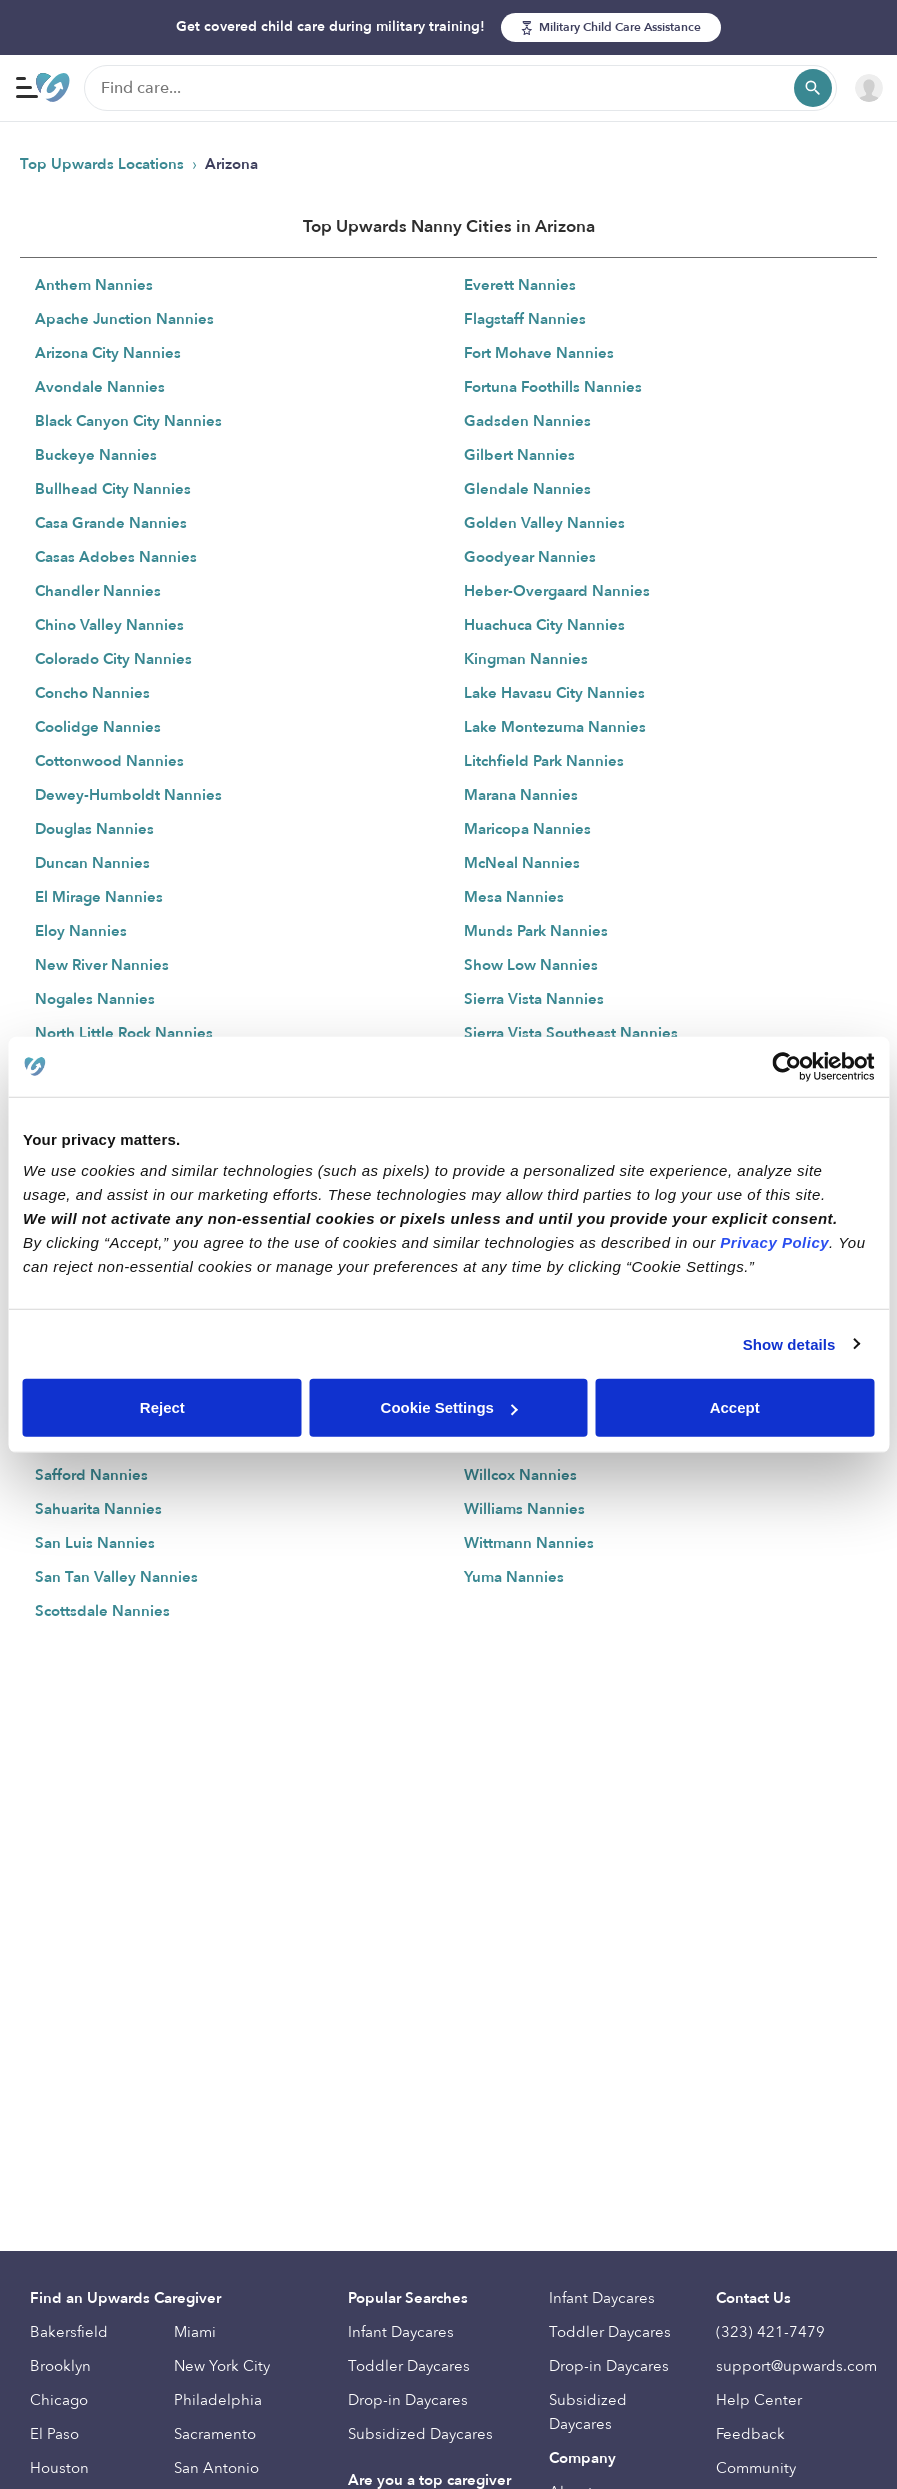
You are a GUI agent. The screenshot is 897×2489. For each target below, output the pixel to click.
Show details (789, 1343)
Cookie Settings (449, 1407)
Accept (735, 1407)
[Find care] (460, 88)
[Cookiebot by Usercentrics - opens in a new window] (786, 1066)
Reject (162, 1407)
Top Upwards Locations (104, 164)
